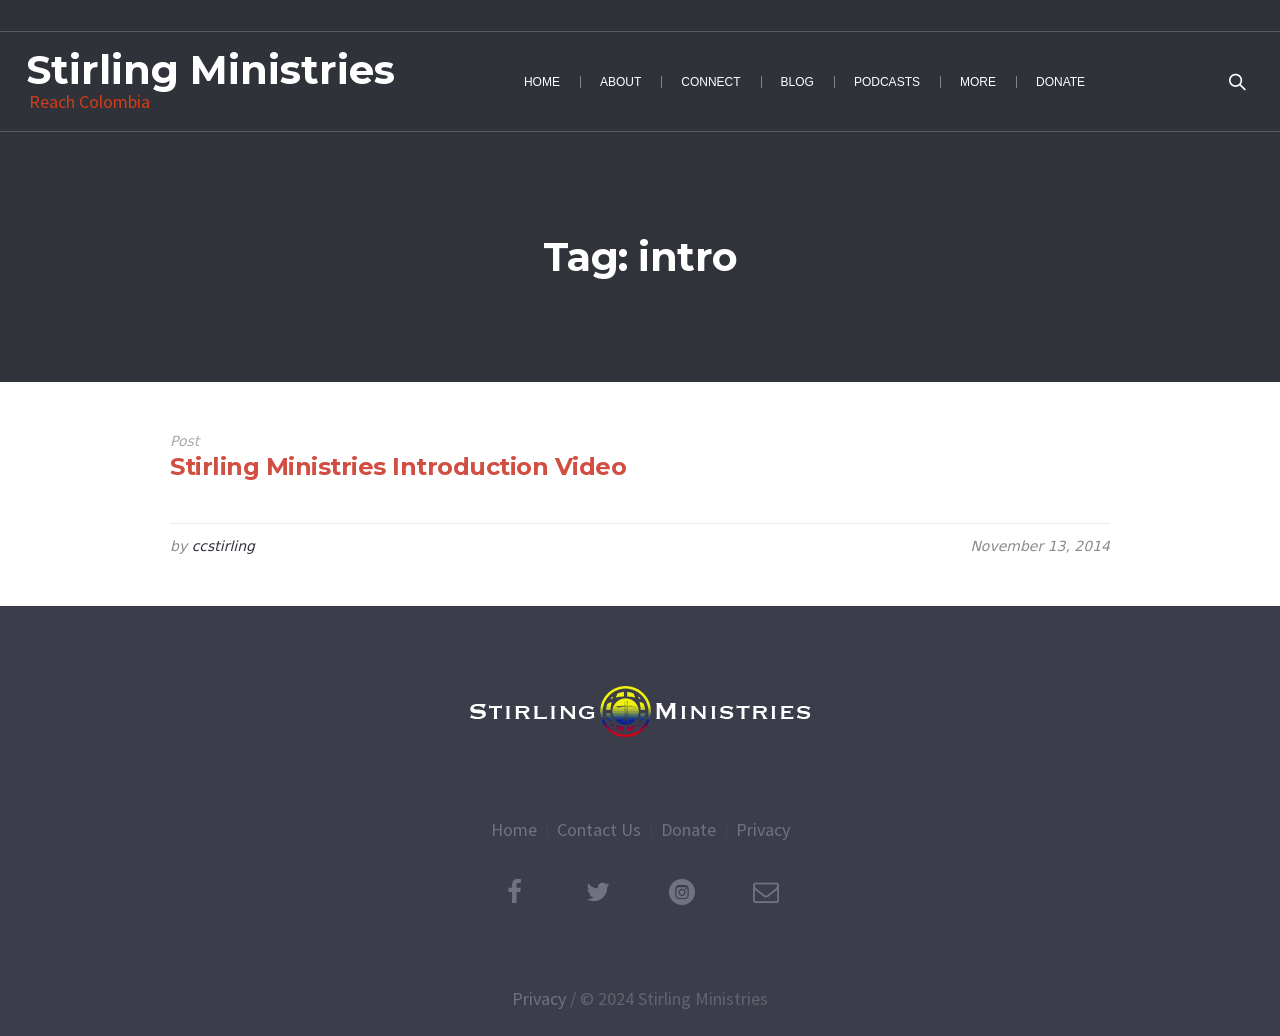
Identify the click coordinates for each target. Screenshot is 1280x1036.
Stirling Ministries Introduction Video (398, 466)
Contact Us (599, 829)
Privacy (763, 829)
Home (514, 829)
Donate (688, 829)
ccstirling (223, 546)
